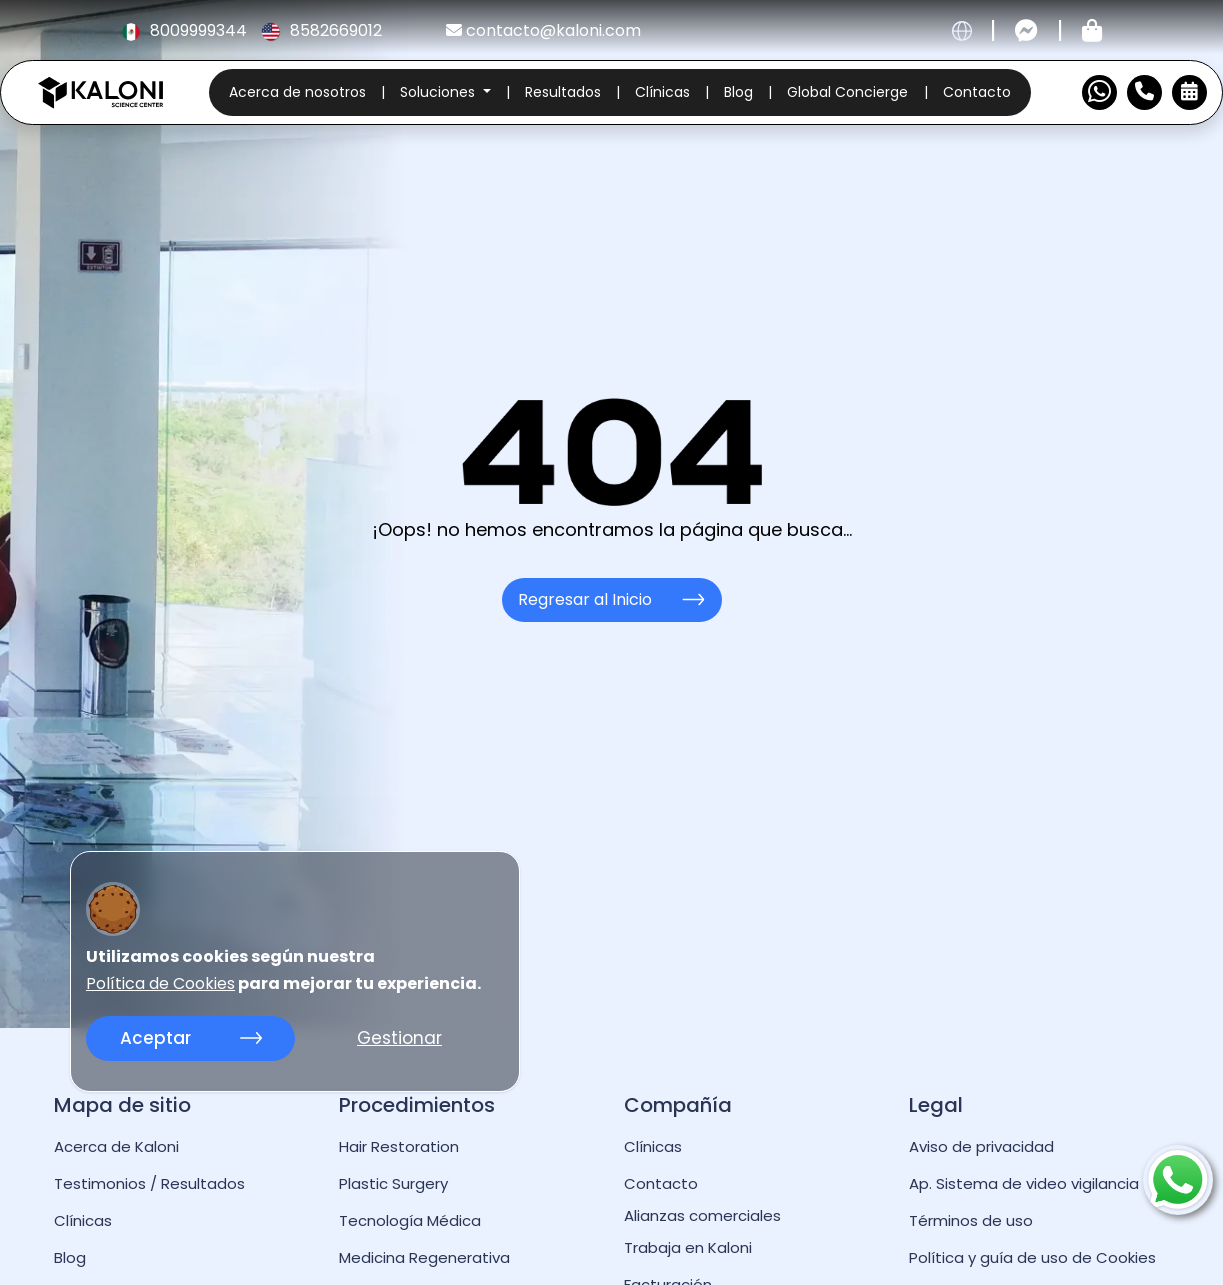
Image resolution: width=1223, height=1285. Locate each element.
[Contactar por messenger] (1026, 31)
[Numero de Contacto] (1144, 92)
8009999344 (186, 30)
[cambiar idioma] (962, 31)
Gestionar (399, 1038)
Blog (738, 92)
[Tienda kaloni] (1092, 31)
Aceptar (191, 1038)
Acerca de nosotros (297, 92)
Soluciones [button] (439, 92)
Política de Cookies (160, 984)
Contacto (977, 92)
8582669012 (321, 30)
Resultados (563, 92)
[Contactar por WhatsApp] (1099, 92)
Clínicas (662, 92)
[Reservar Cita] (1189, 92)
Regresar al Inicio (612, 599)
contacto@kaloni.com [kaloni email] (543, 30)
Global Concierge (847, 92)
